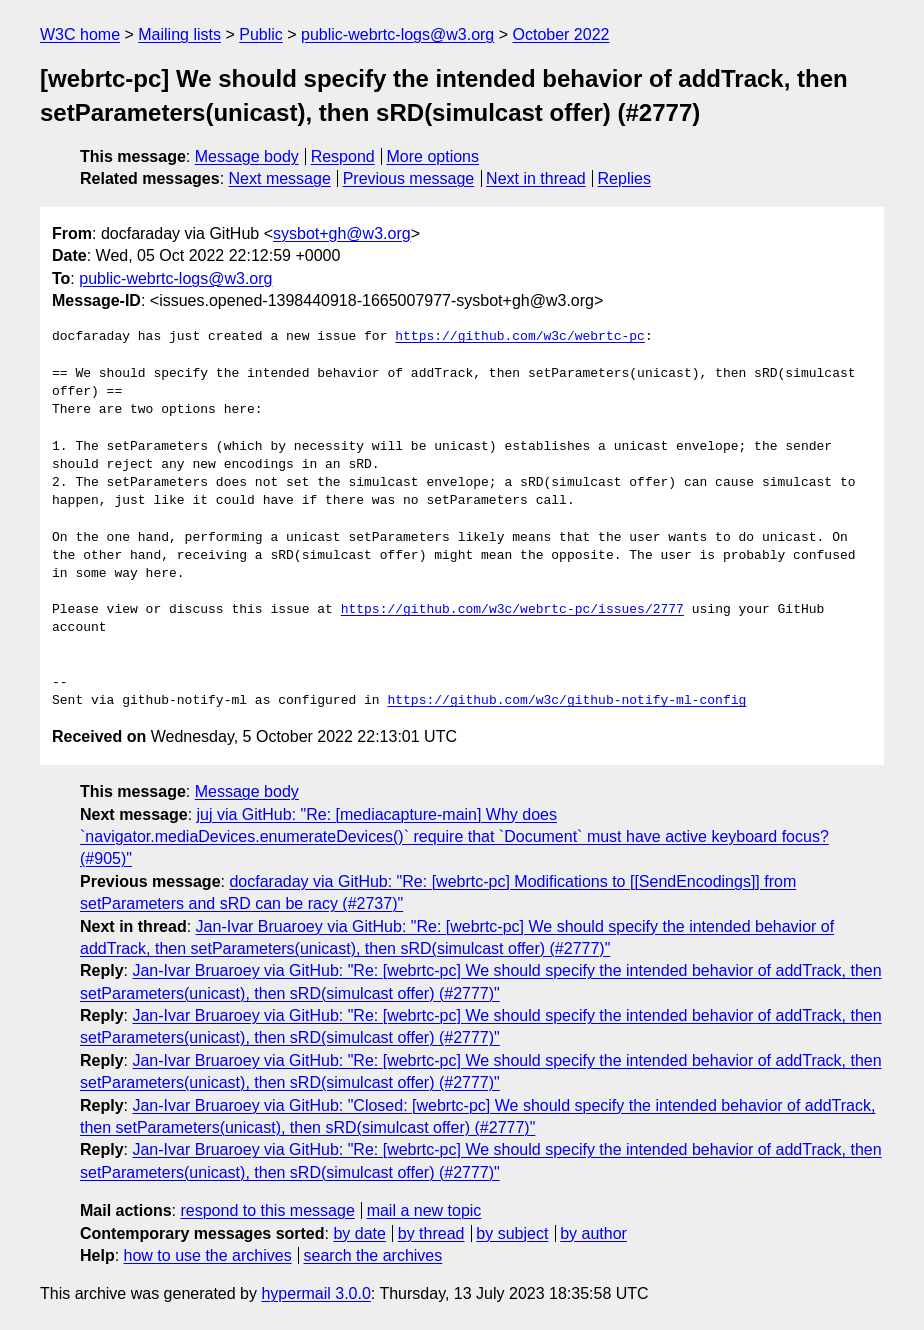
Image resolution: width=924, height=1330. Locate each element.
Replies (624, 178)
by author (593, 1233)
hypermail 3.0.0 (315, 1293)
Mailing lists (179, 34)
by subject (512, 1233)
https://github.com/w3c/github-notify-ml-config (566, 701)
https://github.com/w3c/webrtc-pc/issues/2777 (512, 610)
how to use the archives (208, 1255)
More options (433, 156)
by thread (431, 1233)
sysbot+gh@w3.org (342, 233)
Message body (247, 156)
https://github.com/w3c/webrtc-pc (520, 337)
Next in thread (536, 178)
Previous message (409, 178)
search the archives (373, 1255)
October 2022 (561, 34)
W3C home (80, 34)
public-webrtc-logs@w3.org (397, 34)
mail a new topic (424, 1210)
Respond (343, 156)
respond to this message (267, 1210)
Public (261, 34)
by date (359, 1233)
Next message (280, 178)
